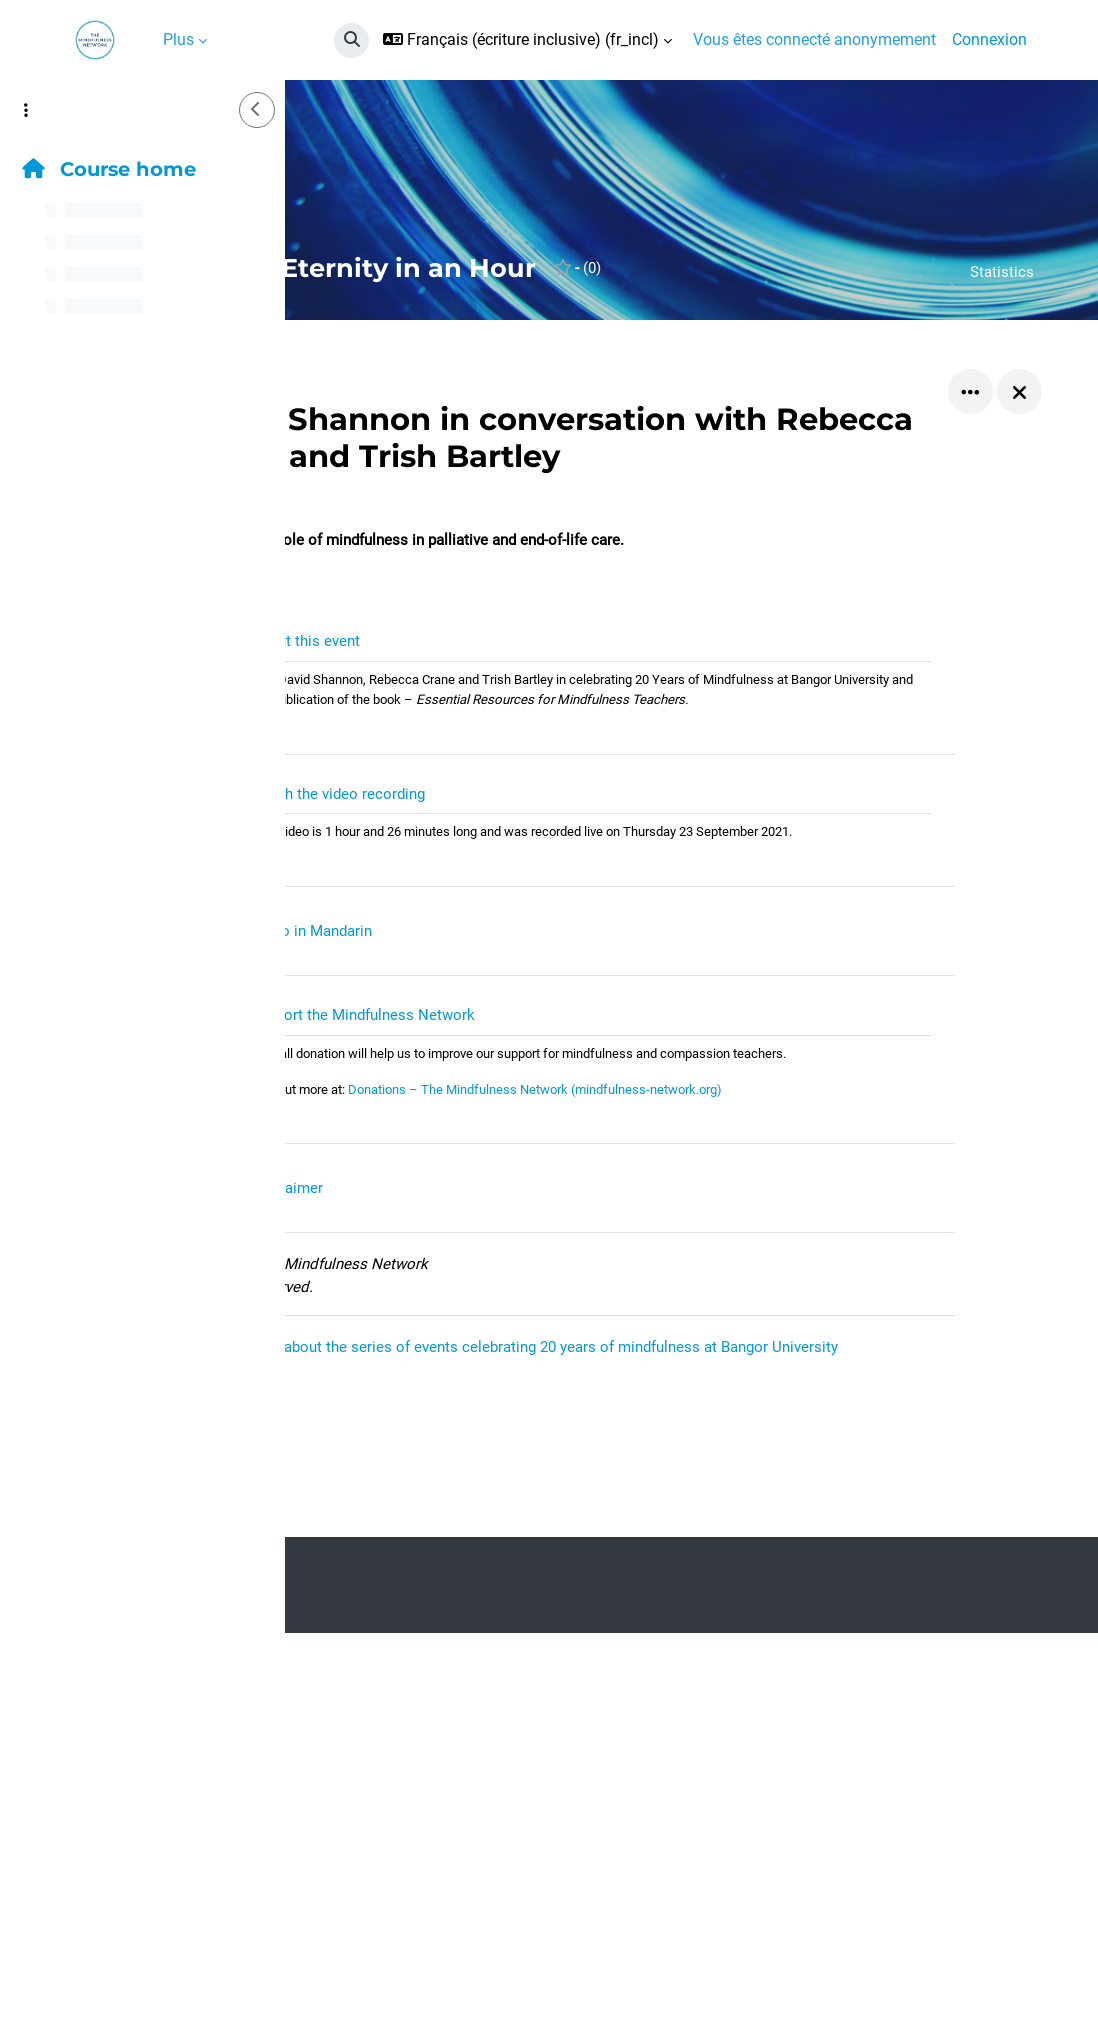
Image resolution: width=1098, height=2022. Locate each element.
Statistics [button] (1001, 271)
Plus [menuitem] (178, 39)
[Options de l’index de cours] (26, 110)
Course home (109, 169)
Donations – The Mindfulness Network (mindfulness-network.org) (731, 1163)
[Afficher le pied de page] (1048, 1972)
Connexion (989, 39)
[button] (351, 40)
